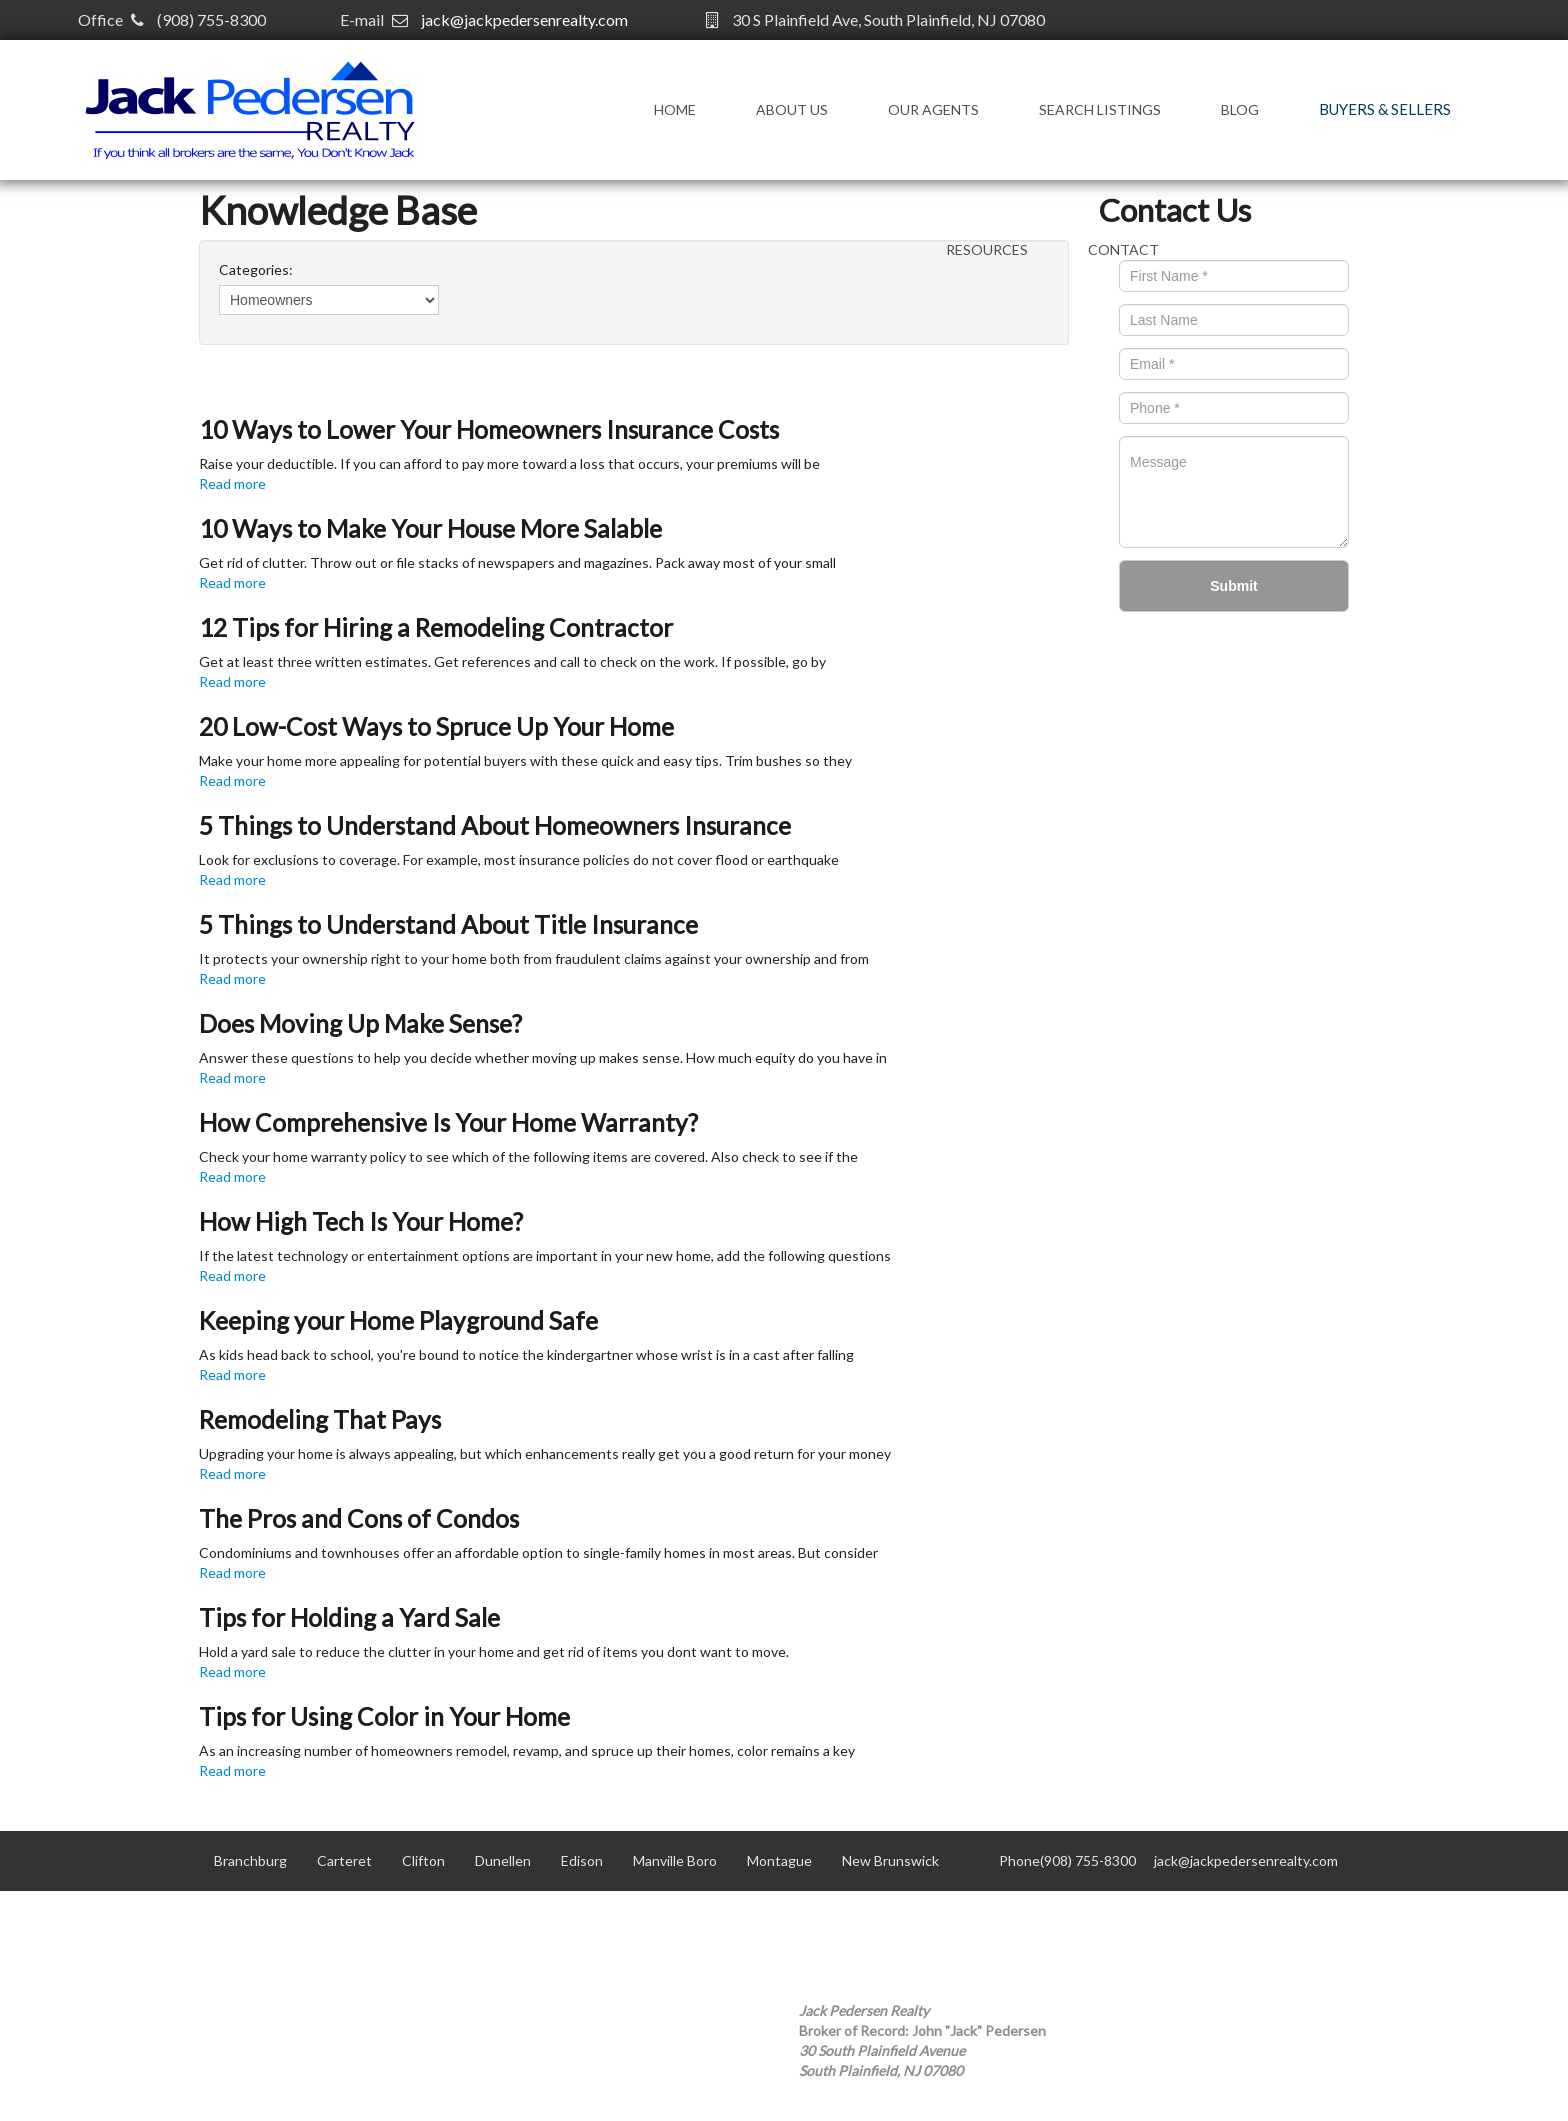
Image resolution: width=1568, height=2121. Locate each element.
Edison (582, 1860)
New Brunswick (890, 1860)
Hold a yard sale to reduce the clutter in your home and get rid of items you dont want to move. (494, 1651)
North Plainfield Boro (279, 1920)
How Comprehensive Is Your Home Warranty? (448, 1122)
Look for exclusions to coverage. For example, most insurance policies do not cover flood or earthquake (519, 859)
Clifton (423, 1860)
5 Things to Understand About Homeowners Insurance (495, 825)
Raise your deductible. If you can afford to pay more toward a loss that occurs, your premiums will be (509, 463)
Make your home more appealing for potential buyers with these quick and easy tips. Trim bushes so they (525, 760)
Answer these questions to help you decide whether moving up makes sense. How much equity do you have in (543, 1057)
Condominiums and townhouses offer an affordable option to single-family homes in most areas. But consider (538, 1552)
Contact (1123, 249)
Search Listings (1100, 109)
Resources (987, 249)
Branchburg (250, 1860)
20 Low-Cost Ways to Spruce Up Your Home (436, 726)
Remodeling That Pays (320, 1419)
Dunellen (503, 1860)
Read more (232, 483)
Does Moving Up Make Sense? (360, 1023)
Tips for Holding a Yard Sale (349, 1617)
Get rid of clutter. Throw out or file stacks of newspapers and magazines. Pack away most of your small (517, 562)
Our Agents (933, 109)
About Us (792, 109)
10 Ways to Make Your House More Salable (430, 528)
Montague (779, 1860)
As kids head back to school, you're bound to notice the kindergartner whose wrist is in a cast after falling (526, 1354)
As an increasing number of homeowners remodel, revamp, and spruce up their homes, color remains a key (527, 1750)
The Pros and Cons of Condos (359, 1518)
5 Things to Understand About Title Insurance (448, 924)
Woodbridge (901, 1920)
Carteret (344, 1860)
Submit (1233, 586)
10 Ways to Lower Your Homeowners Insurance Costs (489, 429)
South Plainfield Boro (766, 1920)
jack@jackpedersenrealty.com (524, 19)
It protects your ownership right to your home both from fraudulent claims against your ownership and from (534, 958)
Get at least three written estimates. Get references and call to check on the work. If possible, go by (512, 661)
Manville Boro (675, 1860)
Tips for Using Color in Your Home (384, 1716)
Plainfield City (514, 1920)
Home (675, 109)
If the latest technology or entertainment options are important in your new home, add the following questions (545, 1255)
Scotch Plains (629, 1920)
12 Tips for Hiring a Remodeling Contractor (436, 627)
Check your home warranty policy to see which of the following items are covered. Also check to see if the (528, 1156)
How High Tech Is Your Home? (361, 1221)
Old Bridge (407, 1920)
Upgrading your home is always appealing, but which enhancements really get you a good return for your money (545, 1453)
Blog (1240, 109)
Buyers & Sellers (1385, 109)
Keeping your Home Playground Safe (398, 1320)
